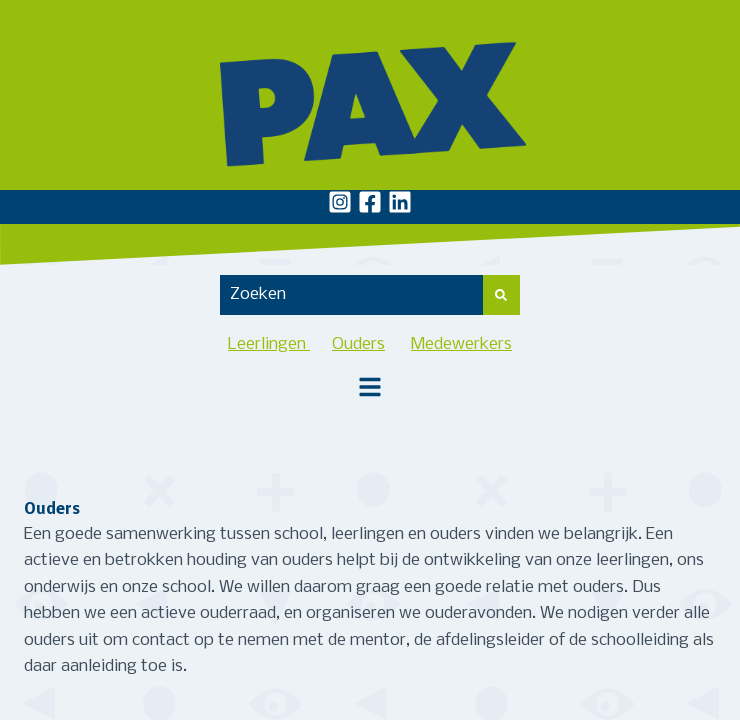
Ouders (358, 344)
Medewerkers (461, 344)
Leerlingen (269, 344)
